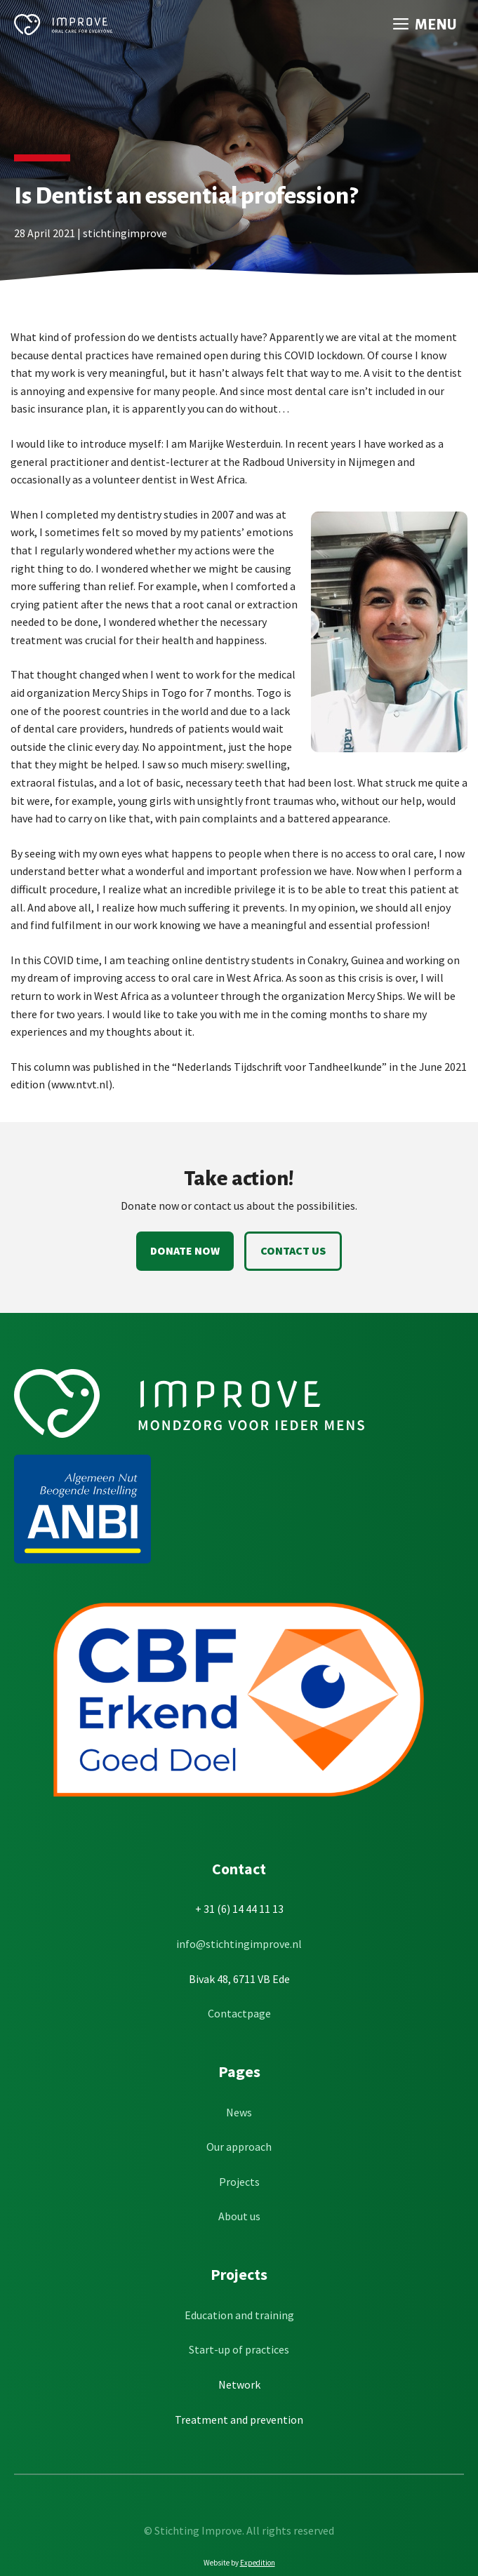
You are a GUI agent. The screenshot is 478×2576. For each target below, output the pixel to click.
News (239, 2112)
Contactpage (239, 2013)
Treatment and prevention (239, 2420)
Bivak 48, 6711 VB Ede (239, 1979)
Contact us (293, 1250)
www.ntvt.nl (80, 1084)
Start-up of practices (239, 2349)
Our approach (239, 2147)
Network (239, 2384)
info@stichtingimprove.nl (239, 1944)
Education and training (239, 2315)
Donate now (185, 1250)
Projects (239, 2182)
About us (239, 2216)
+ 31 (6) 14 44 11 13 (239, 1909)
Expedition (257, 2563)
